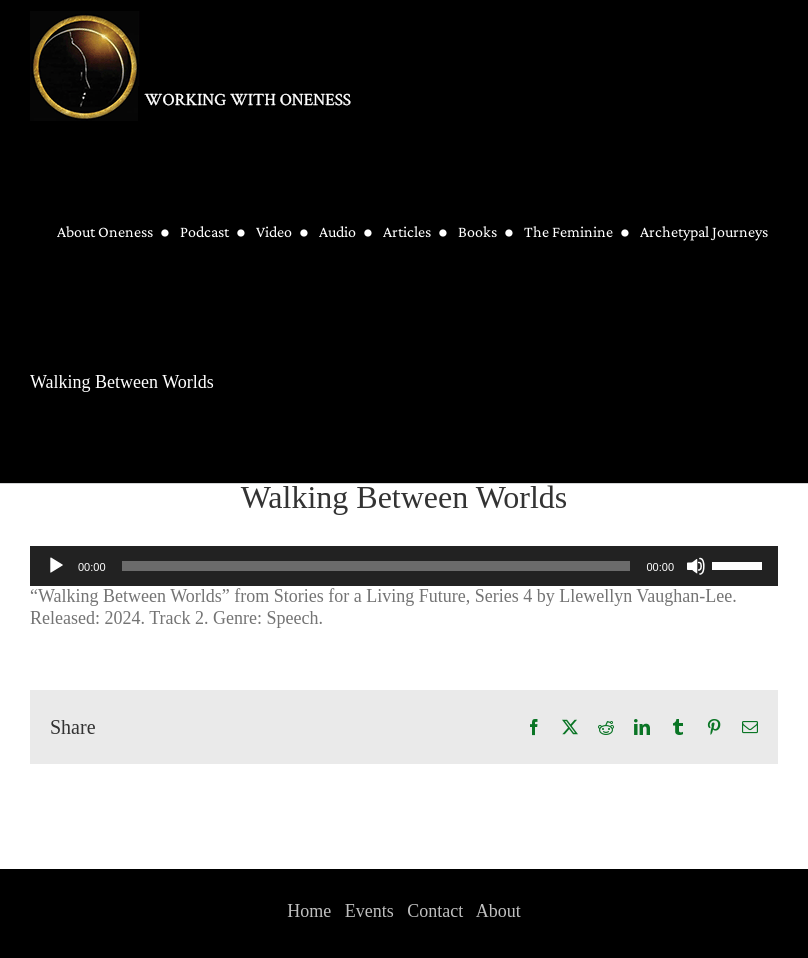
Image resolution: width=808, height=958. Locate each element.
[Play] (56, 566)
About (498, 911)
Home (309, 911)
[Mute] (696, 566)
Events (369, 911)
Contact (435, 911)
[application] (404, 566)
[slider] (376, 566)
